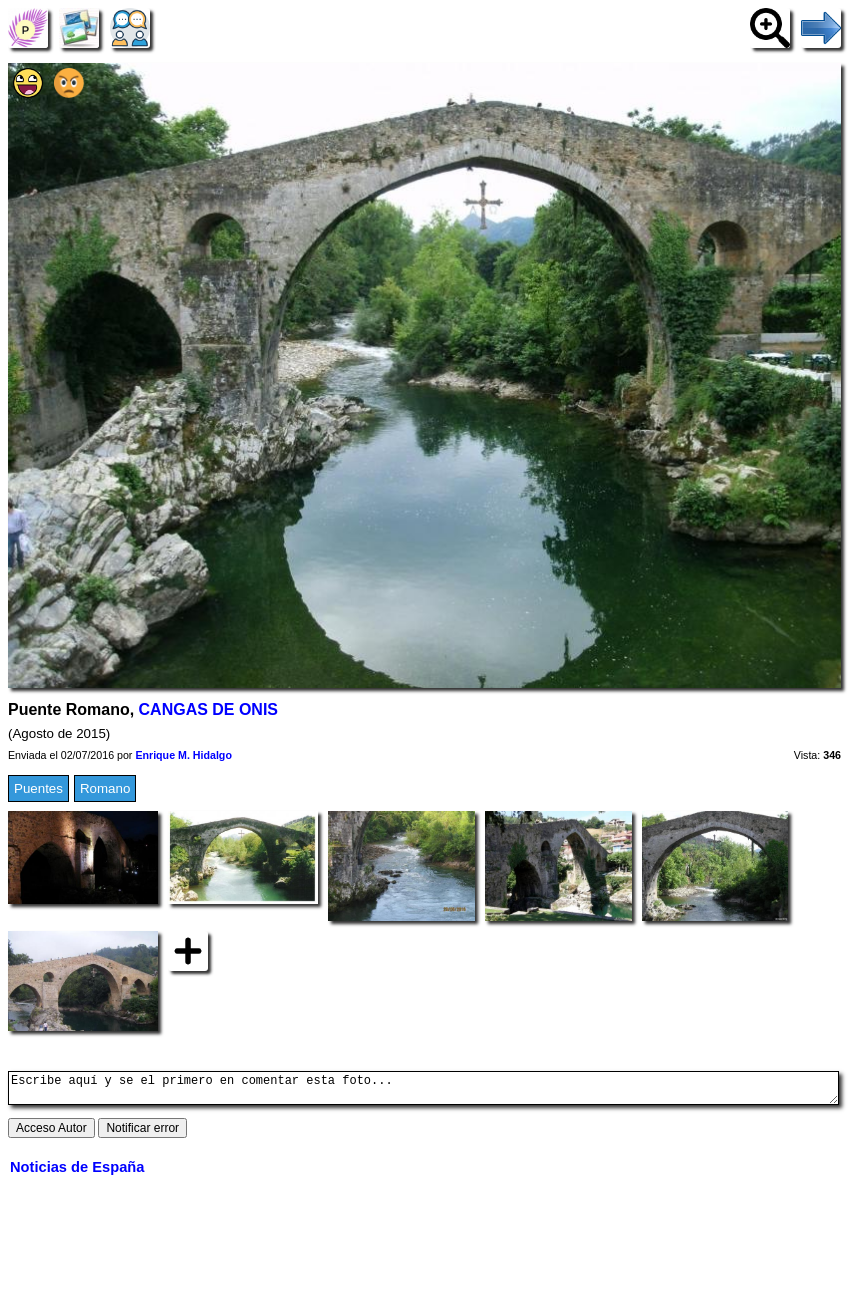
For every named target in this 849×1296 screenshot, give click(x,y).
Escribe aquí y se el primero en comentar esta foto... (423, 1091)
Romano (105, 788)
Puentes (38, 788)
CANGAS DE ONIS (208, 709)
